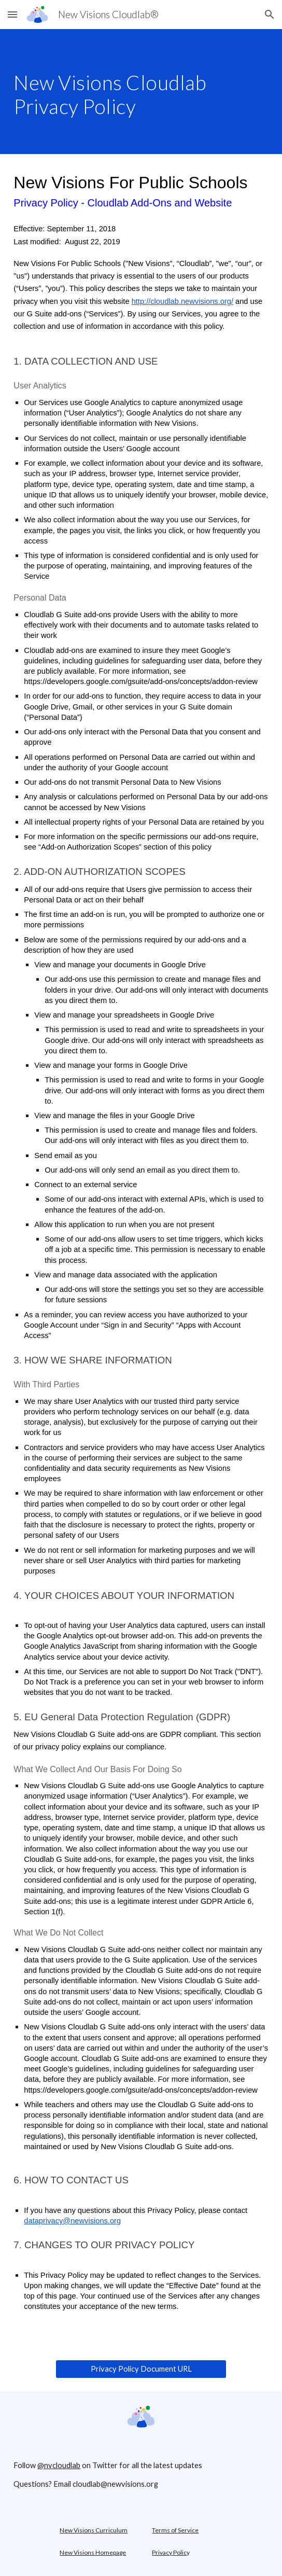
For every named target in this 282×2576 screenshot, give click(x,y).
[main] (140, 91)
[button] (12, 14)
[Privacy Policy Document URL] (140, 2369)
